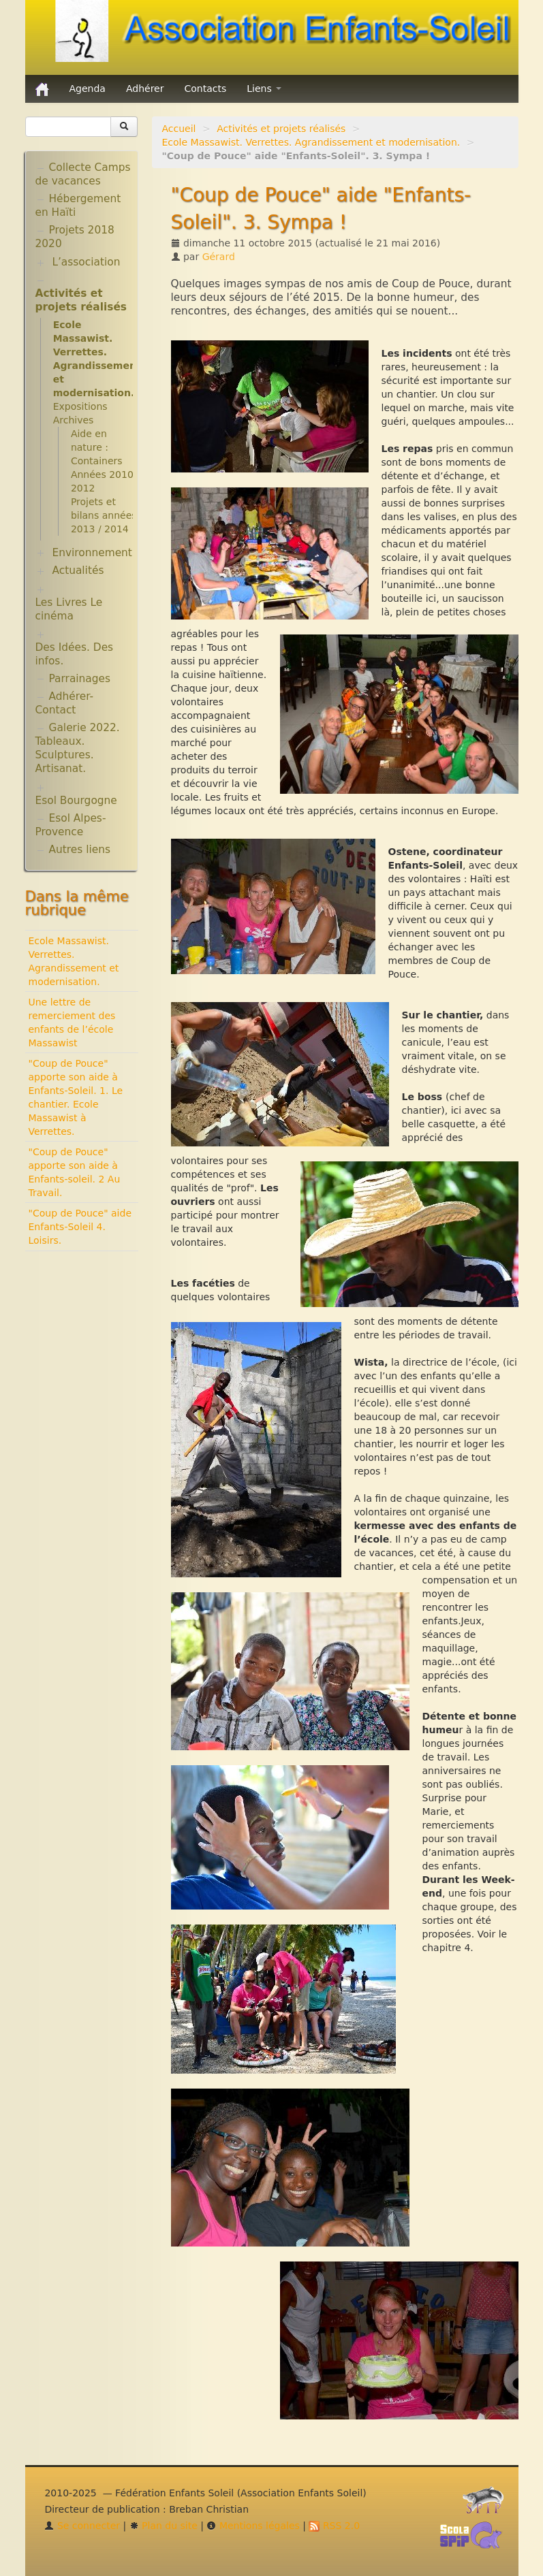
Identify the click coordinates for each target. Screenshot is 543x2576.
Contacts (205, 88)
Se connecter (82, 2525)
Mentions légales (252, 2525)
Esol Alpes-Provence (70, 825)
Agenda (87, 88)
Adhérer (145, 88)
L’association (86, 262)
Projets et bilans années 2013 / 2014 (104, 515)
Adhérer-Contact (64, 703)
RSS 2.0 (334, 2525)
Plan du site (163, 2525)
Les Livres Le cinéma (69, 609)
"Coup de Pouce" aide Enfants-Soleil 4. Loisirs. (80, 1227)
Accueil (179, 128)
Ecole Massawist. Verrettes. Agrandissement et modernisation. (311, 142)
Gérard (218, 256)
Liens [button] (264, 88)
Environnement (92, 553)
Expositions (80, 406)
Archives (73, 420)
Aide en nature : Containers (97, 447)
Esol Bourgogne (76, 800)
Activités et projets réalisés (281, 128)
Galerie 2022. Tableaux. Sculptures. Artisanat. (77, 748)
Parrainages (80, 679)
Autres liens (79, 849)
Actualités (78, 570)
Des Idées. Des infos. (74, 654)
